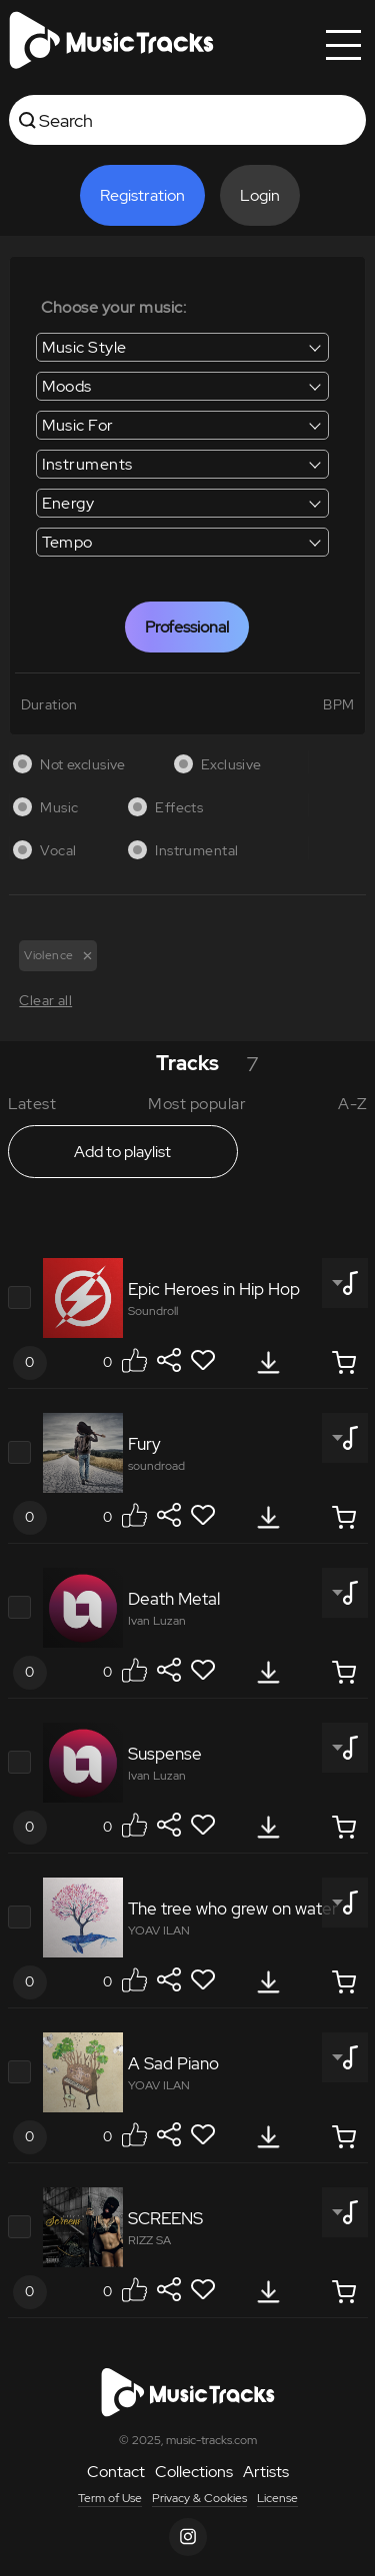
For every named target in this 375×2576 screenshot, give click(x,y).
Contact (116, 2471)
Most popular (197, 1103)
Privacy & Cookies (199, 2498)
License (277, 2498)
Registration (142, 195)
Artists (266, 2471)
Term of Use (110, 2498)
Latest (32, 1103)
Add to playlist (122, 1151)
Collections (194, 2471)
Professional (187, 627)
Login (260, 195)
